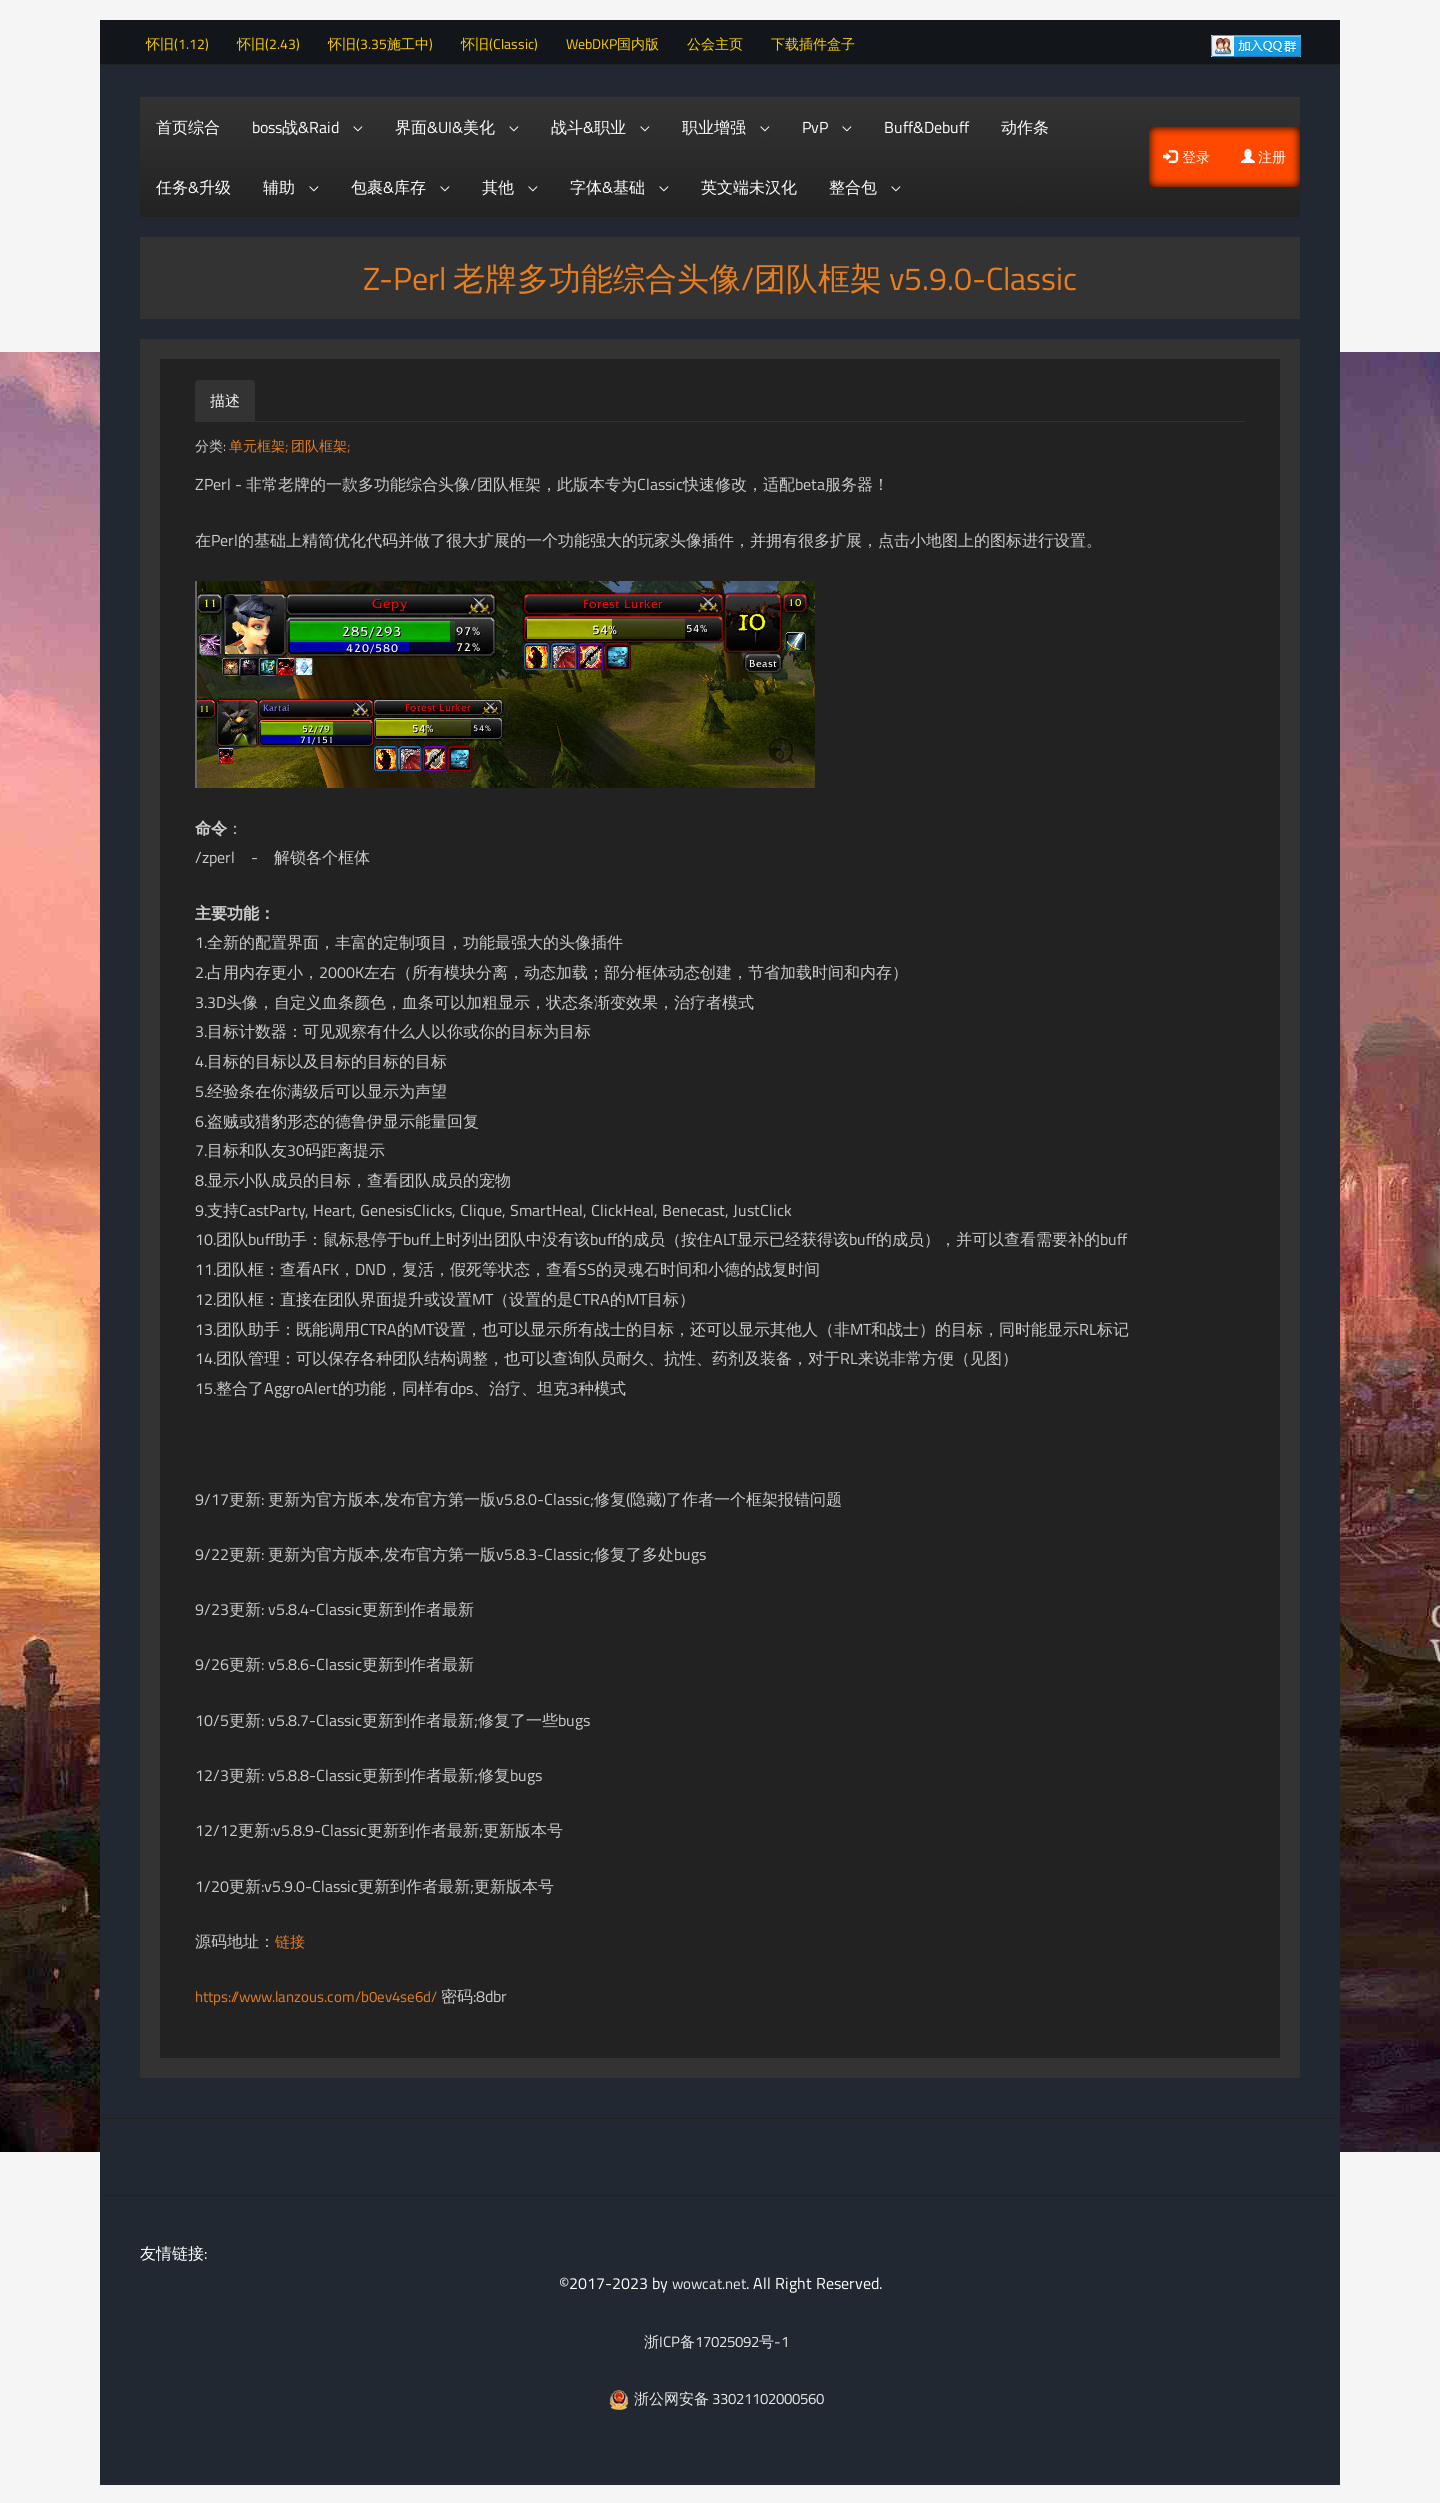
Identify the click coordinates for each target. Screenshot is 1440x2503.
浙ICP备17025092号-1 (716, 2338)
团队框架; (320, 443)
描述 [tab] (226, 398)
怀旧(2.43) (276, 40)
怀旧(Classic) (507, 40)
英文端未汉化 (749, 185)
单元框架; (260, 443)
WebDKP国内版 (620, 40)
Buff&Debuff (926, 125)
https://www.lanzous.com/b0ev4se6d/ (324, 1994)
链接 (291, 1939)
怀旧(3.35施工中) (388, 40)
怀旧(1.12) (185, 40)
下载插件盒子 (821, 40)
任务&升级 (193, 185)
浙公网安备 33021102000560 (716, 2396)
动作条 (1025, 125)
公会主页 (723, 40)
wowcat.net (708, 2281)
